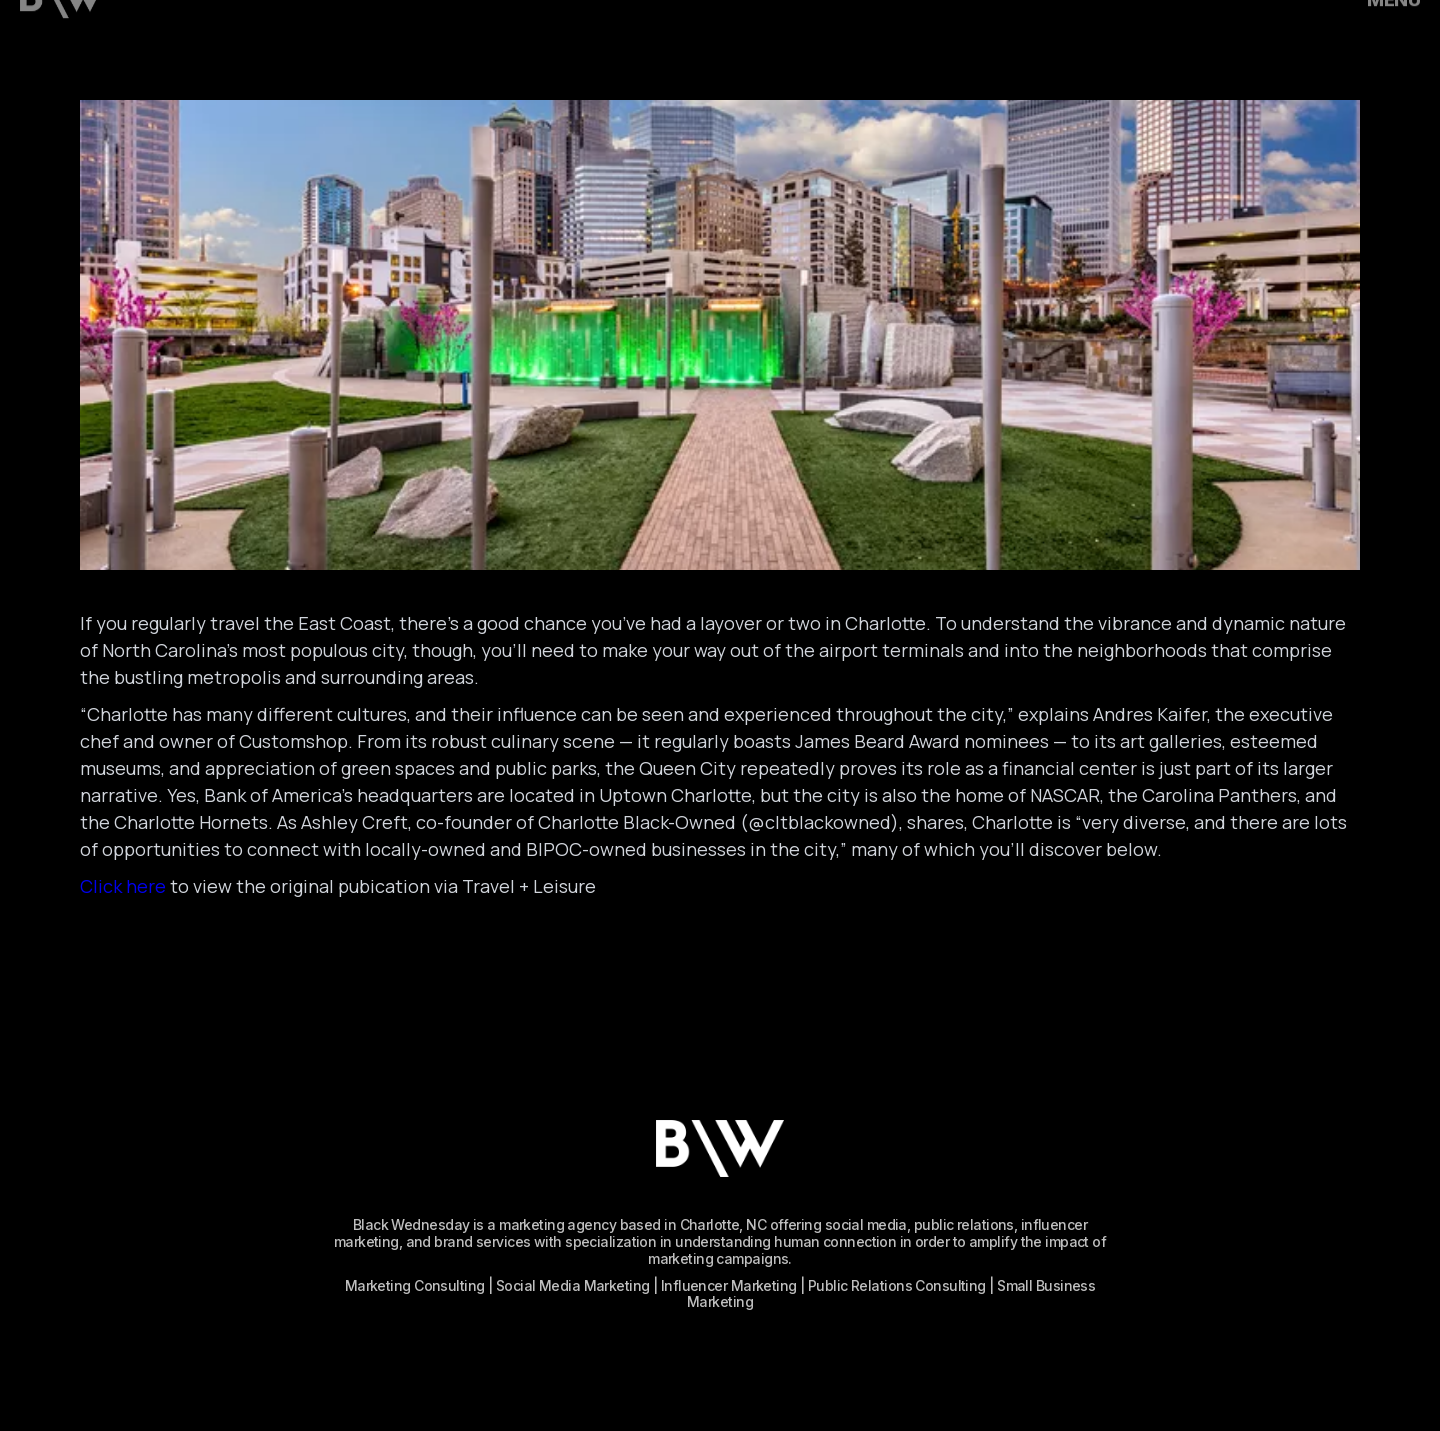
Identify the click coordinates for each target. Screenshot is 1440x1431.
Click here (123, 886)
